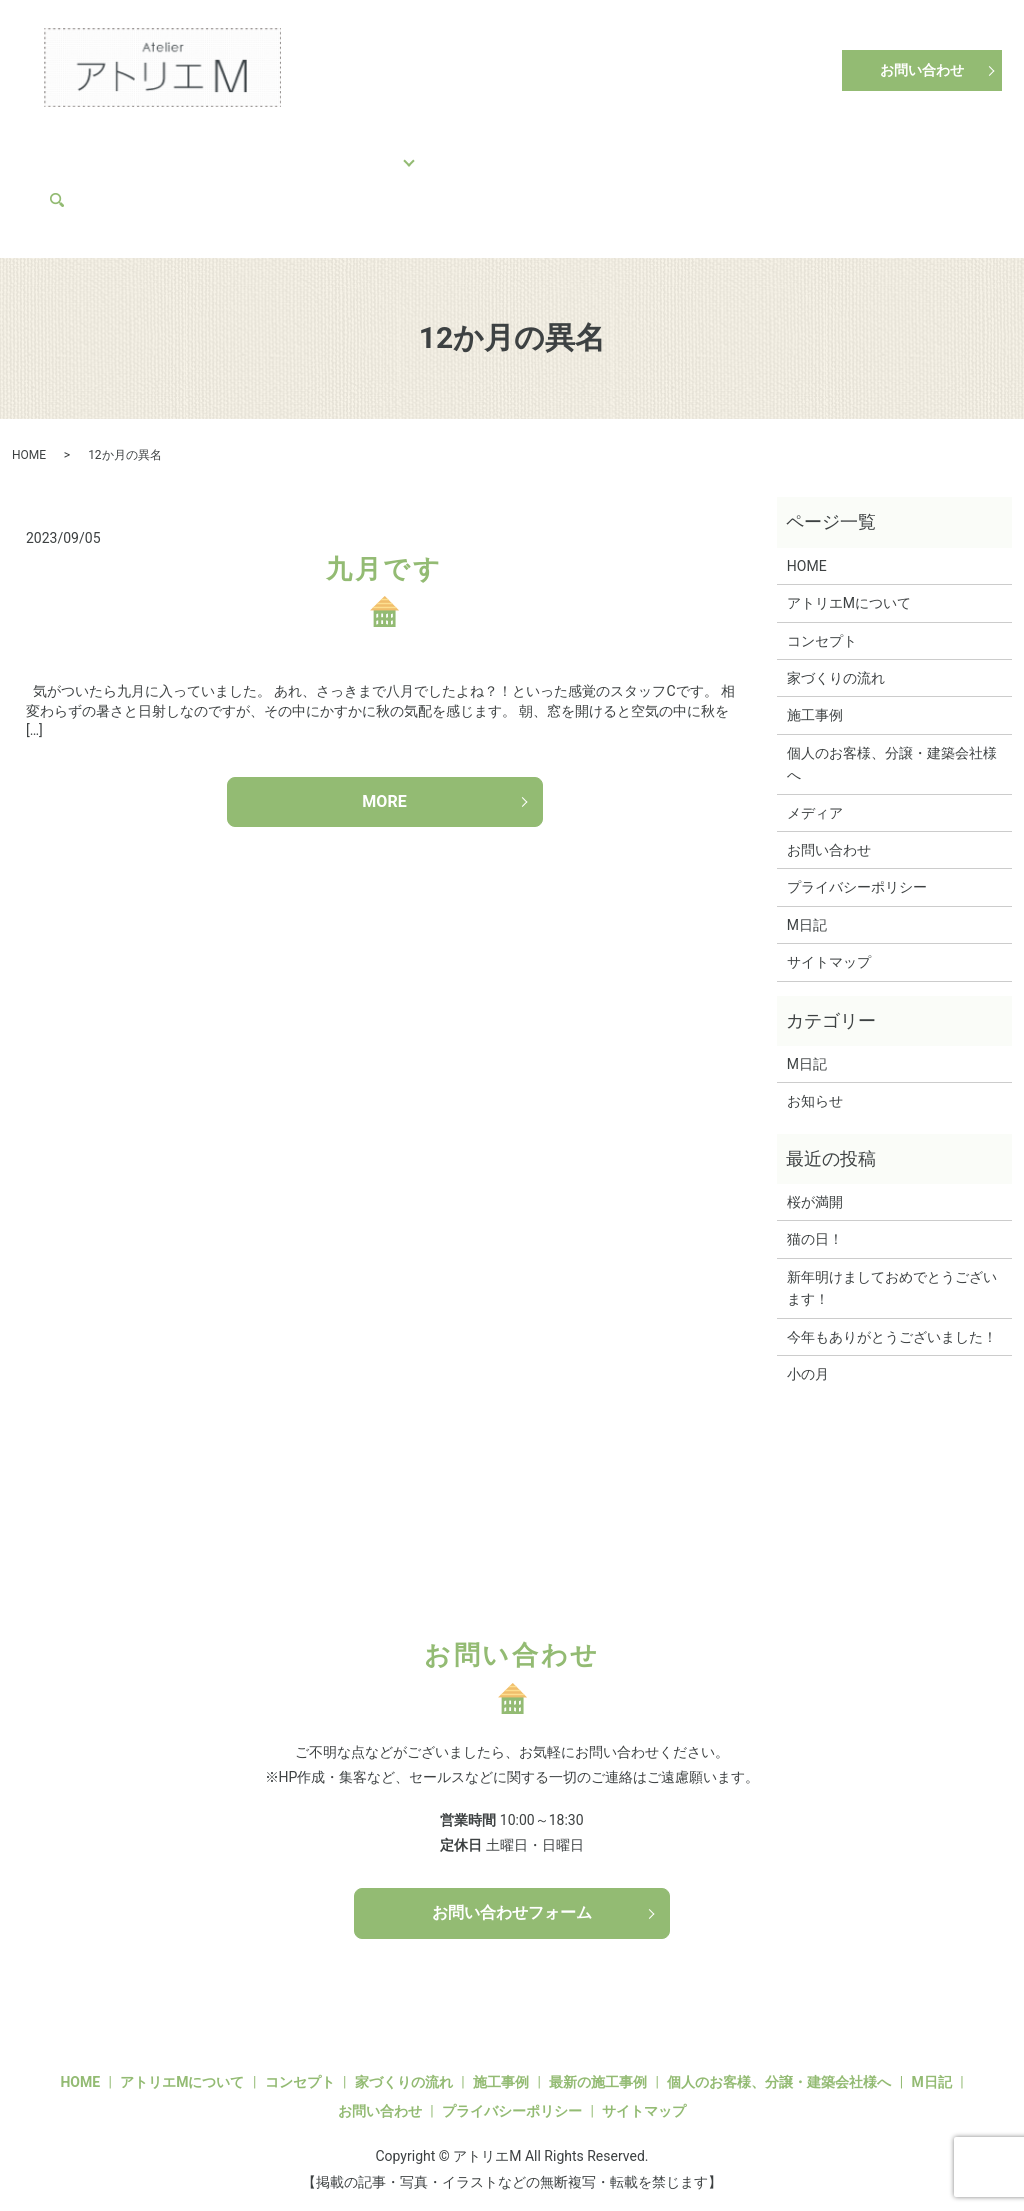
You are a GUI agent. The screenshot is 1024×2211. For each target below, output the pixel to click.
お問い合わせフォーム (512, 1895)
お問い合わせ (922, 70)
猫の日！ (815, 1222)
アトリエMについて (760, 150)
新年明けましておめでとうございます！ (892, 1270)
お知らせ (815, 1084)
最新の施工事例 (598, 2064)
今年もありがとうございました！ (892, 1319)
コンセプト (162, 150)
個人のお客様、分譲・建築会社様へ (556, 150)
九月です (384, 551)
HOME (77, 150)
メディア (85, 182)
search (150, 182)
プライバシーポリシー (857, 870)
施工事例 (383, 150)
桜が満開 (815, 1184)
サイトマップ (829, 944)
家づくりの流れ (276, 150)
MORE (384, 783)
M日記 (872, 150)
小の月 (808, 1356)
